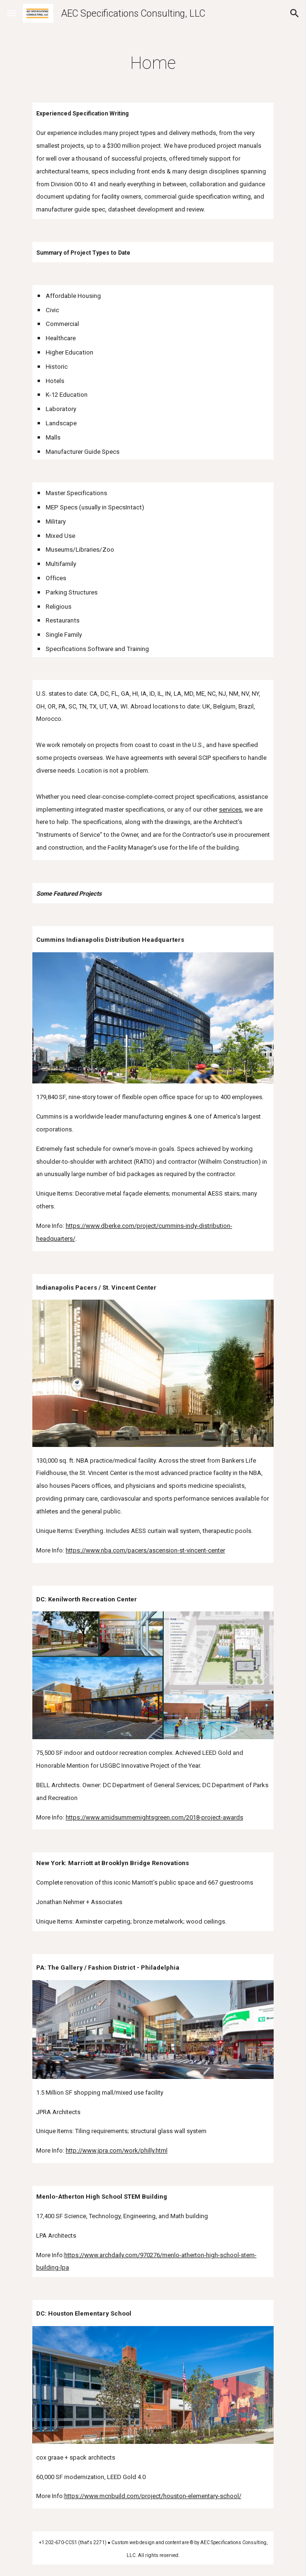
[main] (153, 60)
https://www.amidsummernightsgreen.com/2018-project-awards (154, 1817)
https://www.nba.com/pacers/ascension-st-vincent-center (145, 1550)
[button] (11, 13)
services (230, 809)
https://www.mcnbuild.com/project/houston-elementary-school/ (152, 2495)
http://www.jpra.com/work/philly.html (117, 2150)
